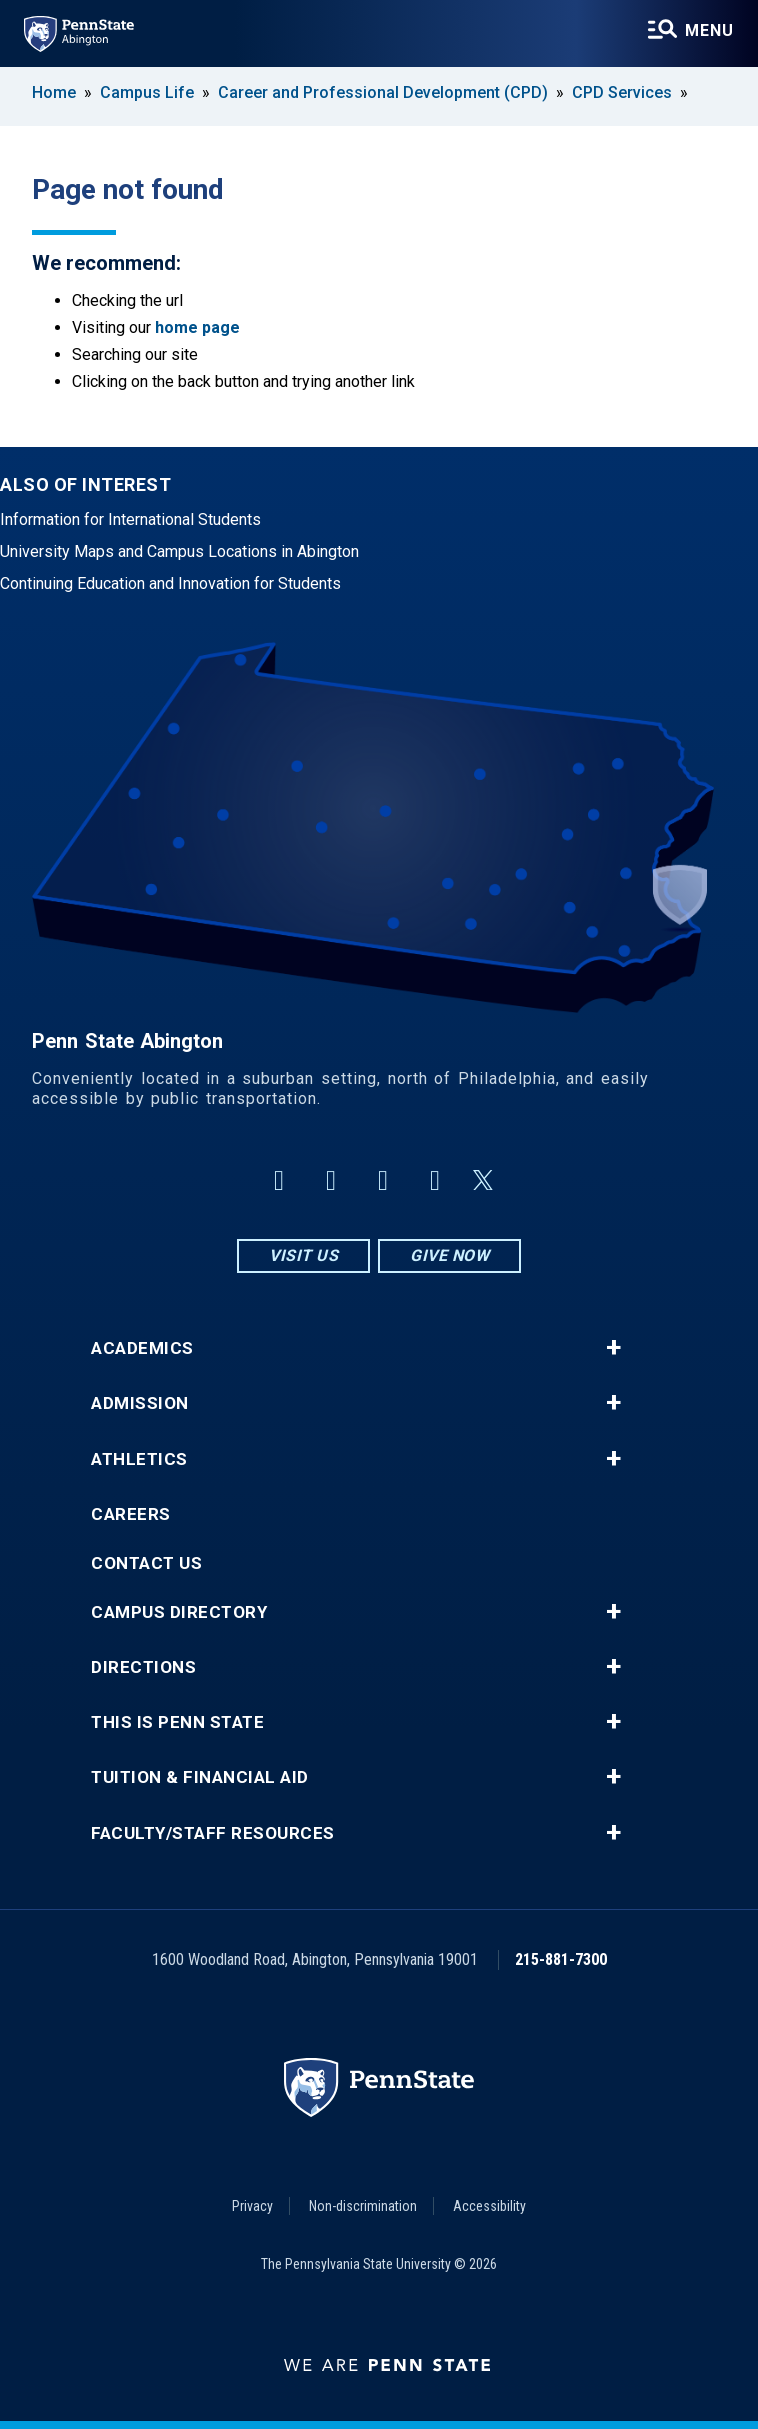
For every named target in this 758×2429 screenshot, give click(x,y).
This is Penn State (177, 1722)
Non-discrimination (363, 2206)
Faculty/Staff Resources (213, 1833)
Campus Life (147, 92)
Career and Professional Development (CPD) (383, 92)
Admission (140, 1403)
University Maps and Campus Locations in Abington (179, 551)
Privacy (252, 2206)
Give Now (449, 1255)
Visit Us (303, 1255)
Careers (131, 1514)
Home (54, 92)
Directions (143, 1667)
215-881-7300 (561, 1959)
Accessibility (489, 2206)
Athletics (139, 1459)
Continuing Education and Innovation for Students (170, 583)
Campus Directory (179, 1612)
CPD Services (622, 92)
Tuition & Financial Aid (200, 1777)
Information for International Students (130, 519)
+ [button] (613, 1348)
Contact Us (146, 1563)
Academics (142, 1348)
